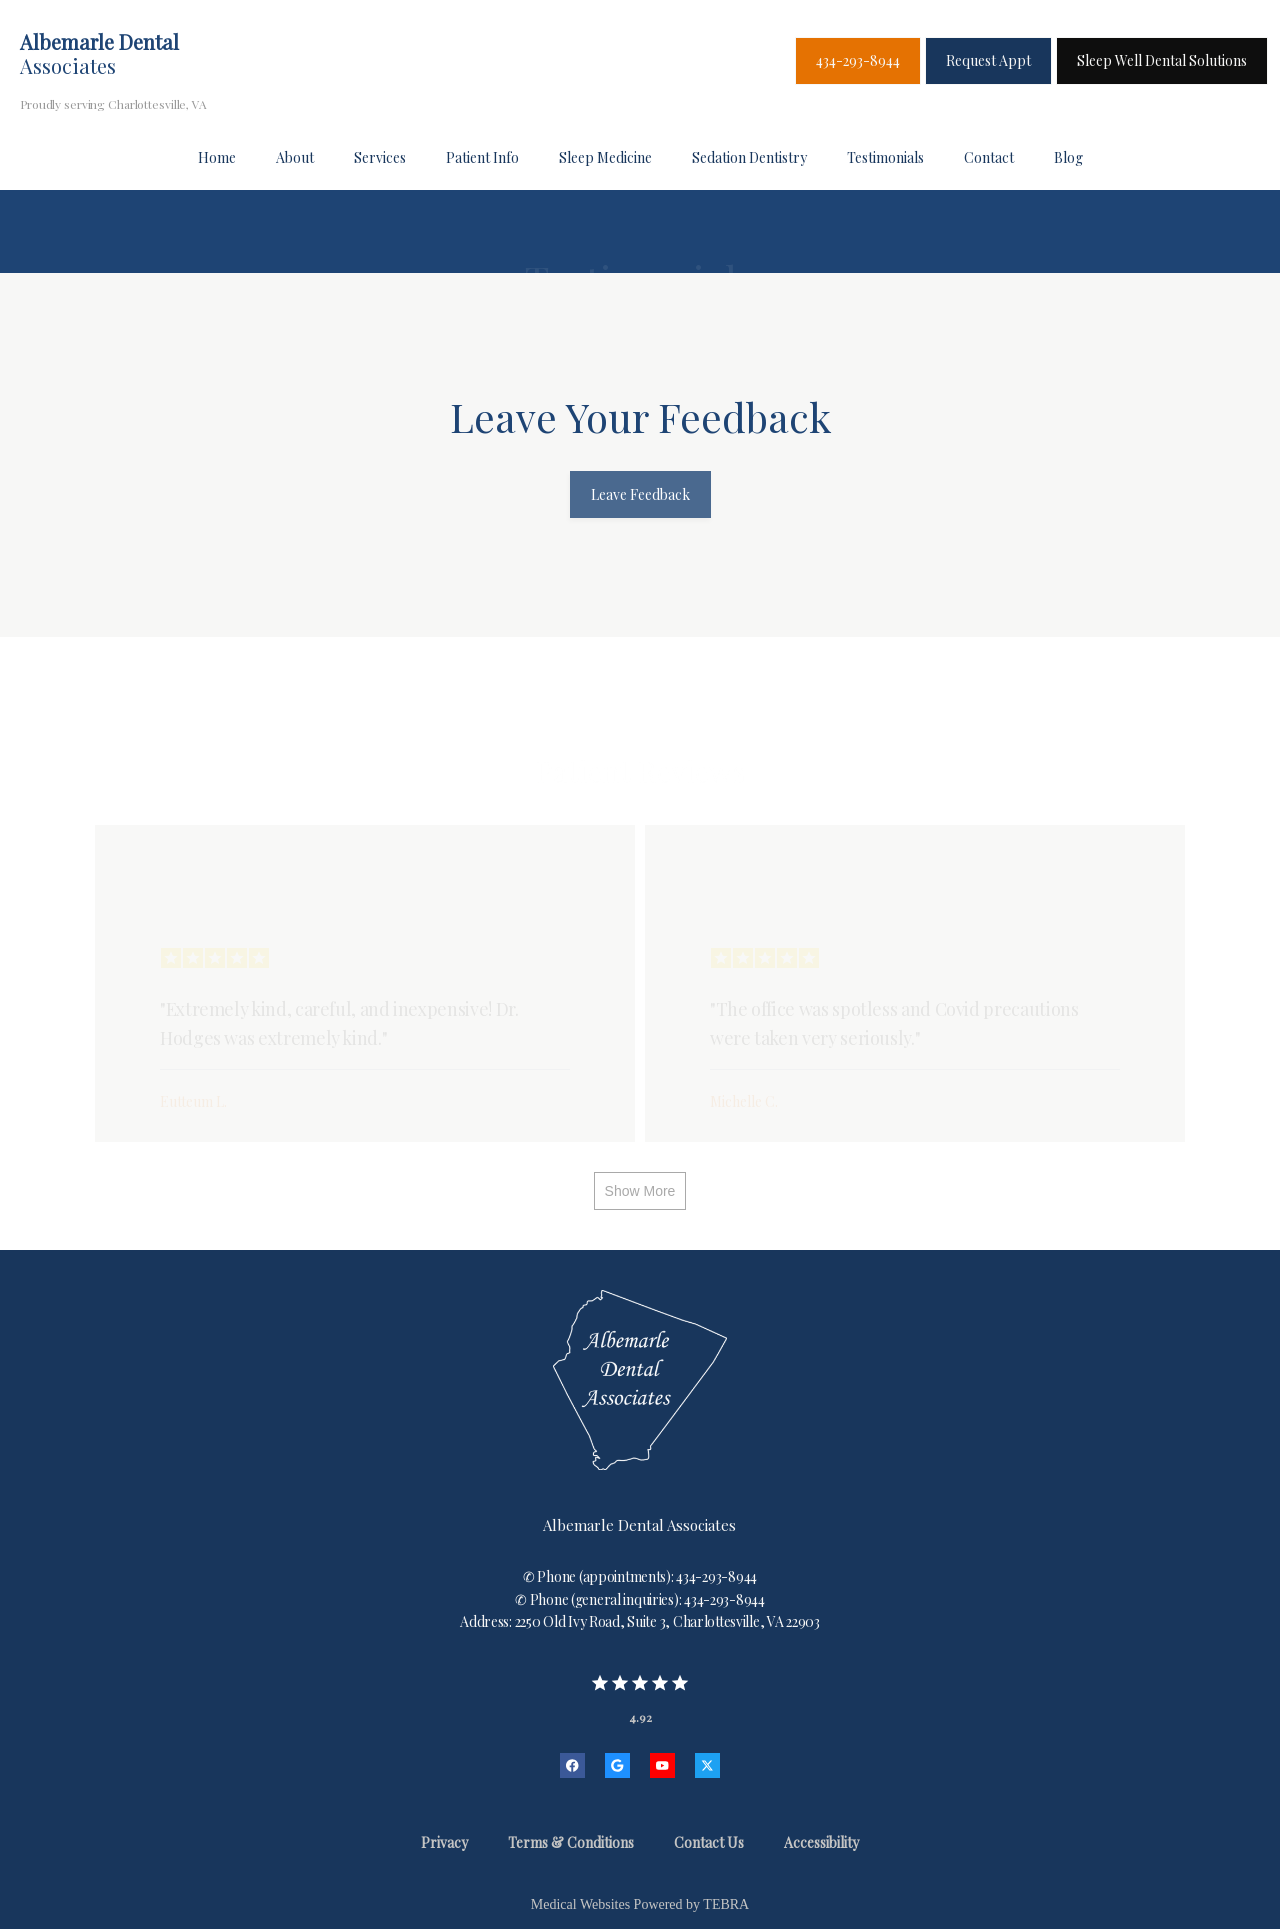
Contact (989, 157)
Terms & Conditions (571, 1842)
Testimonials (885, 157)
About (295, 157)
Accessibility (821, 1842)
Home (217, 157)
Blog (1068, 157)
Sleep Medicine (605, 157)
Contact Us (709, 1842)
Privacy (444, 1842)
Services (380, 157)
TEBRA (726, 1904)
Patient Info (482, 157)
